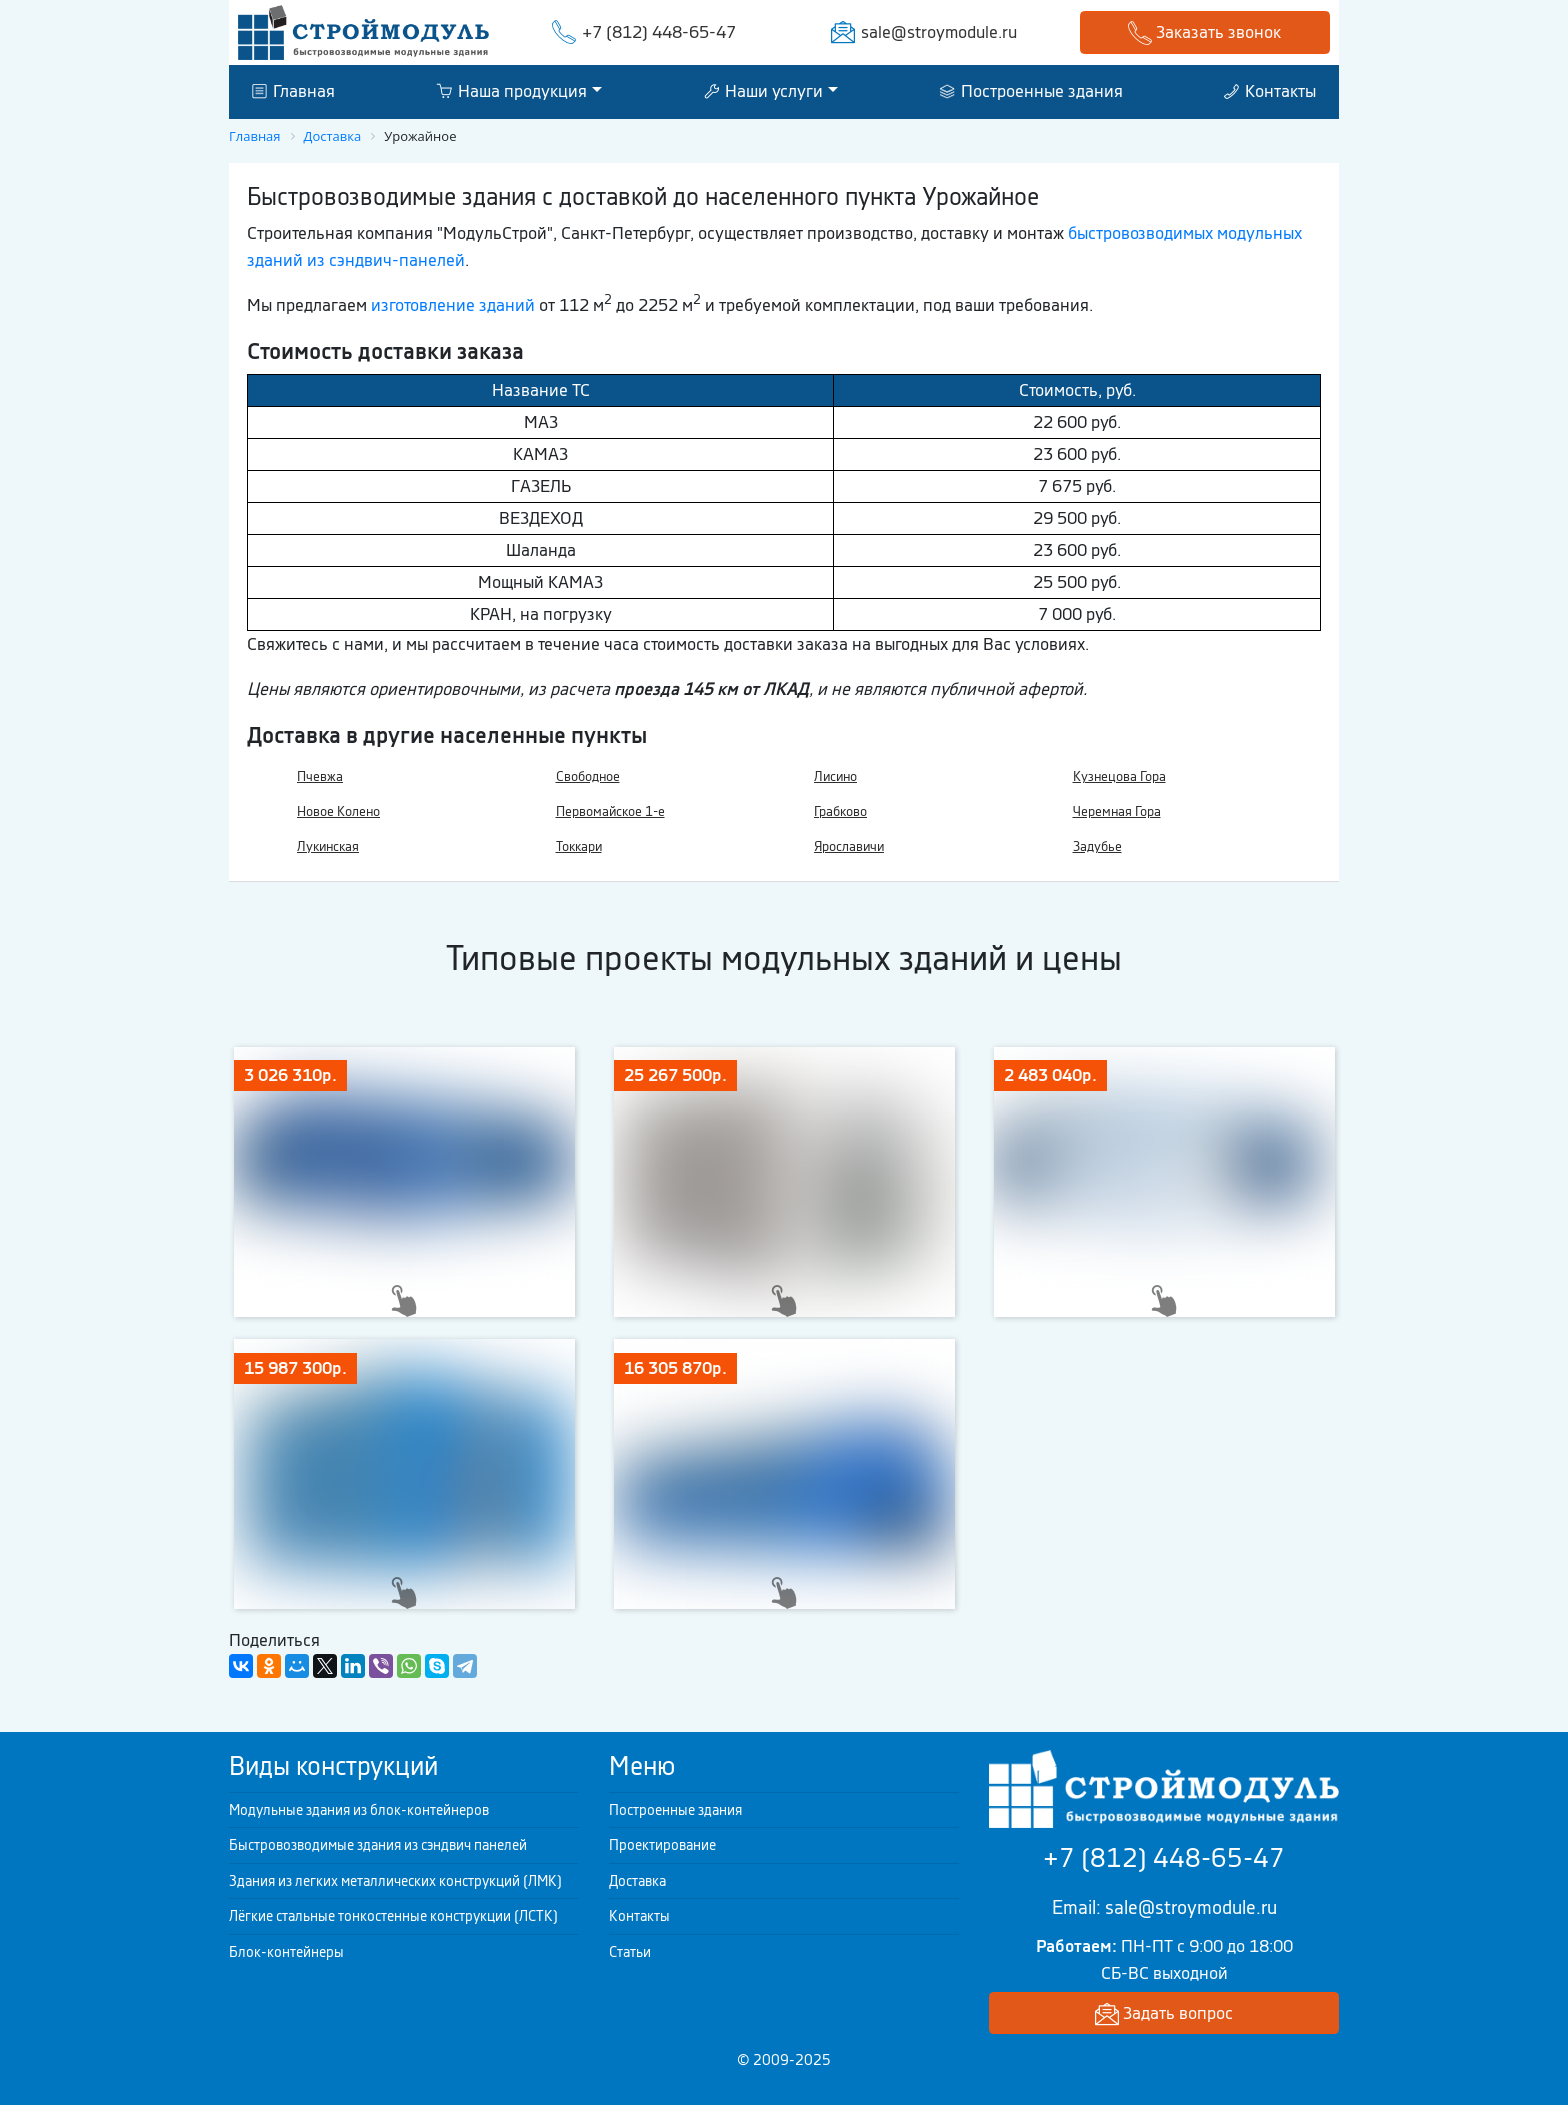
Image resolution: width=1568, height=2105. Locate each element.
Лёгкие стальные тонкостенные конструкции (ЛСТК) (393, 1916)
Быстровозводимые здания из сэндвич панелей (378, 1845)
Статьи (630, 1952)
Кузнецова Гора (1119, 776)
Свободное (588, 776)
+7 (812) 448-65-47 (659, 32)
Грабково (840, 811)
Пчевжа (320, 776)
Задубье (1097, 846)
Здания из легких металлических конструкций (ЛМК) (395, 1881)
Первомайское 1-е (610, 811)
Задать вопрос (1164, 2014)
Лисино (835, 776)
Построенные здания (1031, 91)
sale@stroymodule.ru (939, 32)
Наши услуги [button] (763, 91)
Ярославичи (849, 846)
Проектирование (662, 1845)
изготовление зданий (453, 305)
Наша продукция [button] (511, 91)
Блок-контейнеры (286, 1952)
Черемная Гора (1117, 811)
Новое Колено (338, 811)
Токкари (579, 846)
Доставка (637, 1881)
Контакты (1270, 91)
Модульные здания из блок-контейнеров (359, 1810)
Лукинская (328, 846)
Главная (293, 91)
